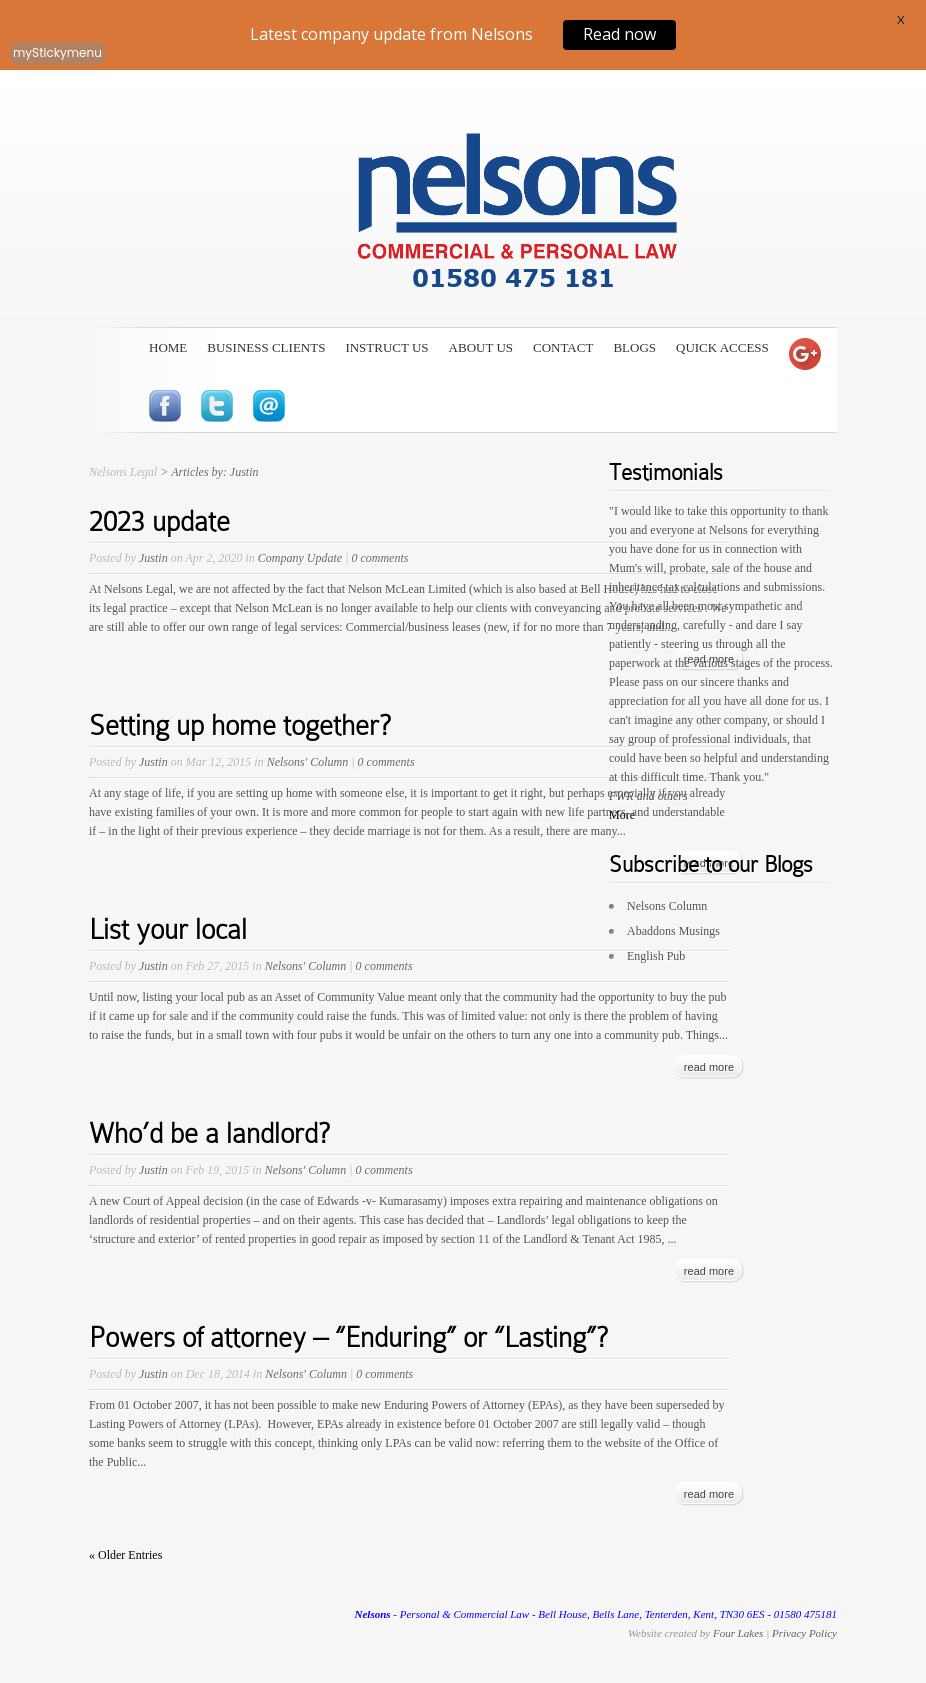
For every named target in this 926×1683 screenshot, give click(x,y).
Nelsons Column (667, 906)
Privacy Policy (804, 1633)
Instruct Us (386, 347)
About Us (481, 347)
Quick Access (722, 347)
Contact (563, 347)
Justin (153, 558)
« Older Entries (125, 1555)
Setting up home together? (240, 725)
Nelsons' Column (308, 762)
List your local (168, 929)
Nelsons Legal (123, 472)
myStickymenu (57, 52)
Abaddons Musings (673, 931)
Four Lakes (738, 1633)
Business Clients (266, 347)
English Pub (656, 956)
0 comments (379, 558)
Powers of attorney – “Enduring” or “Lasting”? (348, 1337)
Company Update (300, 558)
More (622, 815)
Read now (619, 34)
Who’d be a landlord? (209, 1133)
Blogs (634, 347)
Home (168, 347)
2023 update (159, 521)
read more (709, 1067)
